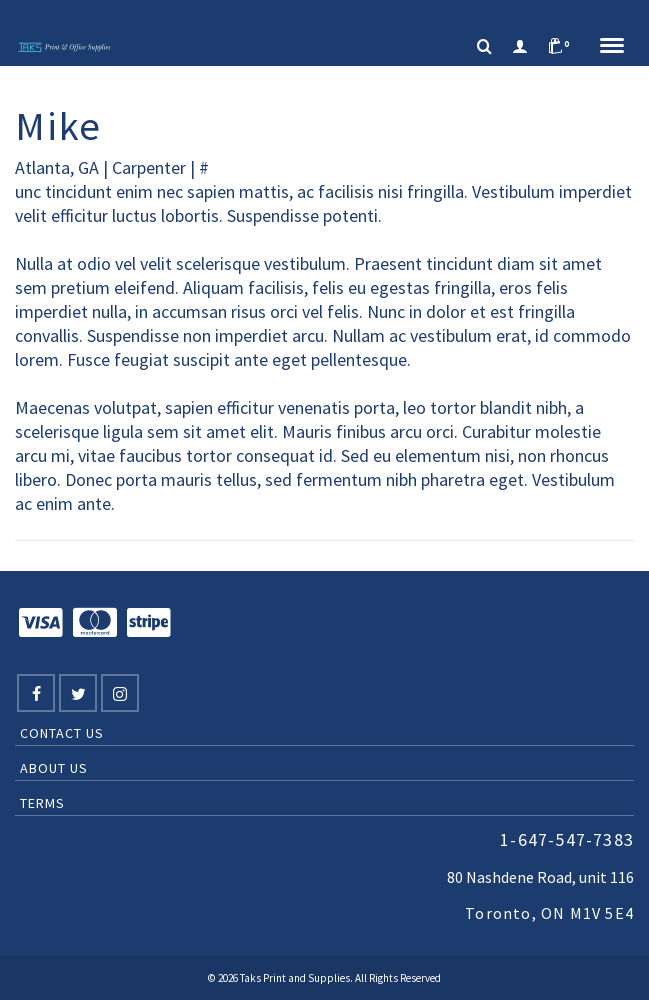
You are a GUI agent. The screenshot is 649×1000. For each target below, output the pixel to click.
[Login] (520, 47)
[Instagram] (120, 693)
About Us (54, 768)
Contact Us (62, 733)
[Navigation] (612, 47)
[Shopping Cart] (564, 47)
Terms (42, 803)
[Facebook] (36, 693)
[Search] (484, 47)
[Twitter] (78, 693)
